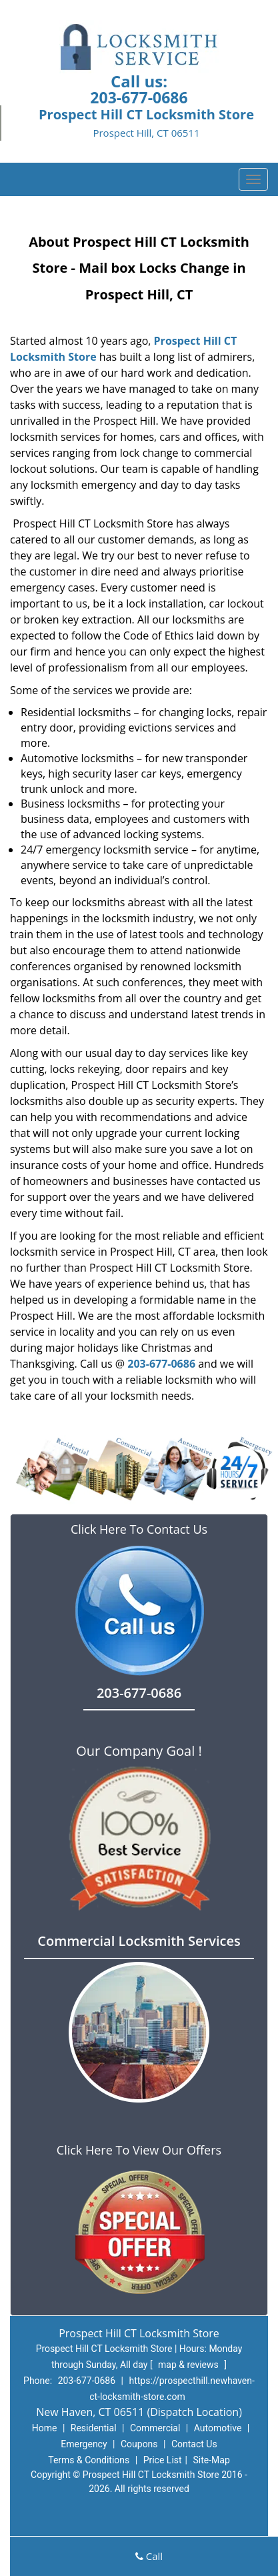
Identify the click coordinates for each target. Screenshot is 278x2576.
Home (44, 2428)
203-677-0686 (138, 97)
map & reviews (189, 2364)
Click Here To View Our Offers (139, 2150)
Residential (94, 2428)
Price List (162, 2460)
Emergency (84, 2444)
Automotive (218, 2428)
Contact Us (194, 2444)
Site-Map (211, 2460)
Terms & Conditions (88, 2460)
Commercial (155, 2428)
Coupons (139, 2444)
